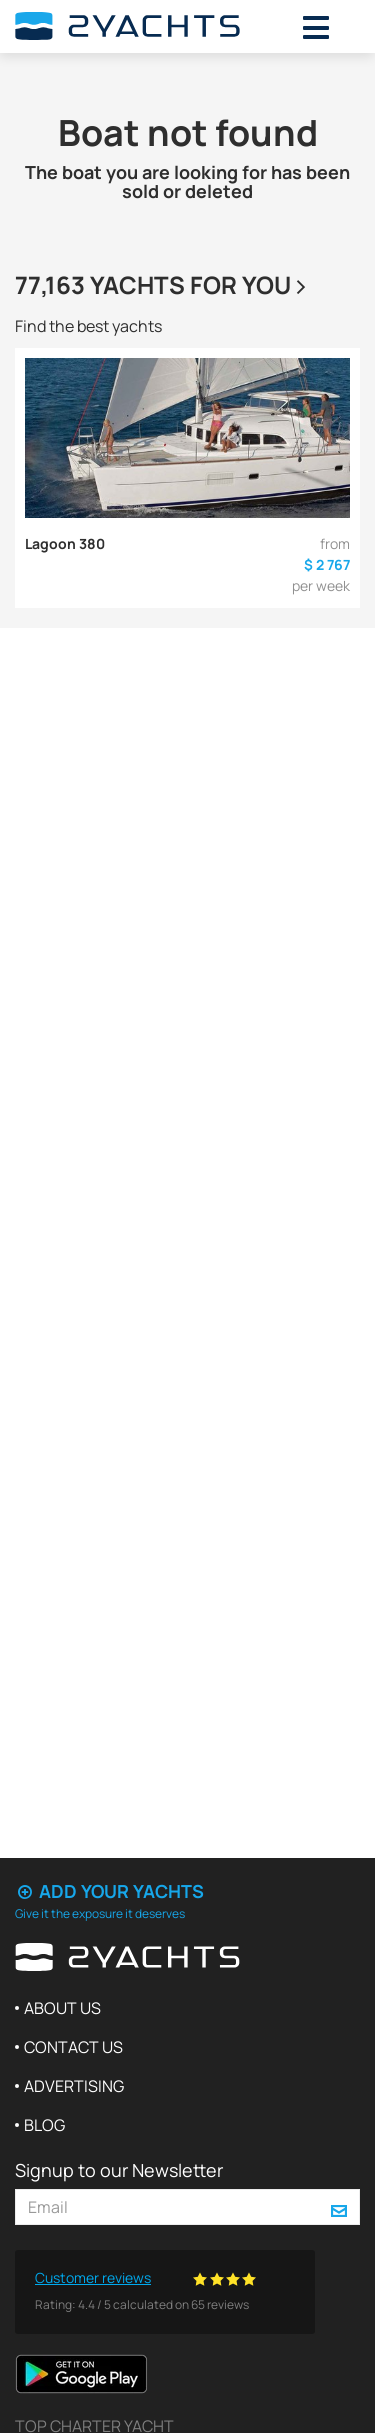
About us (62, 2008)
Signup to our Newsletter (119, 2170)
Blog (44, 2125)
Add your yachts (109, 1891)
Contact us (73, 2047)
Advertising (74, 2086)
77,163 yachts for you (163, 284)
